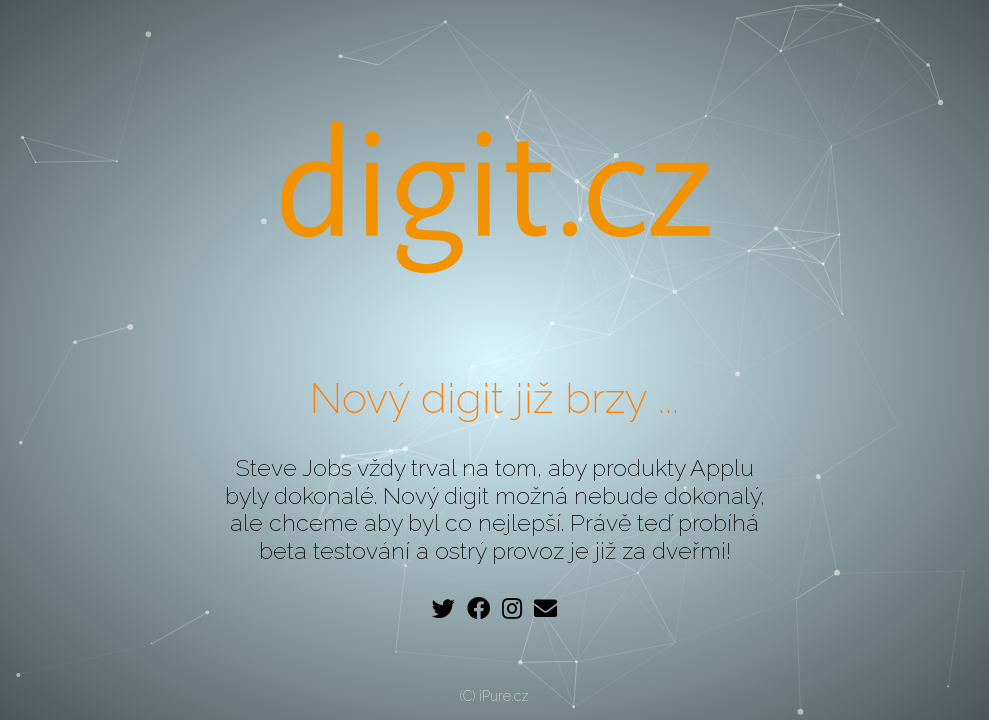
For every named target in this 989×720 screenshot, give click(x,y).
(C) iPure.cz (494, 696)
